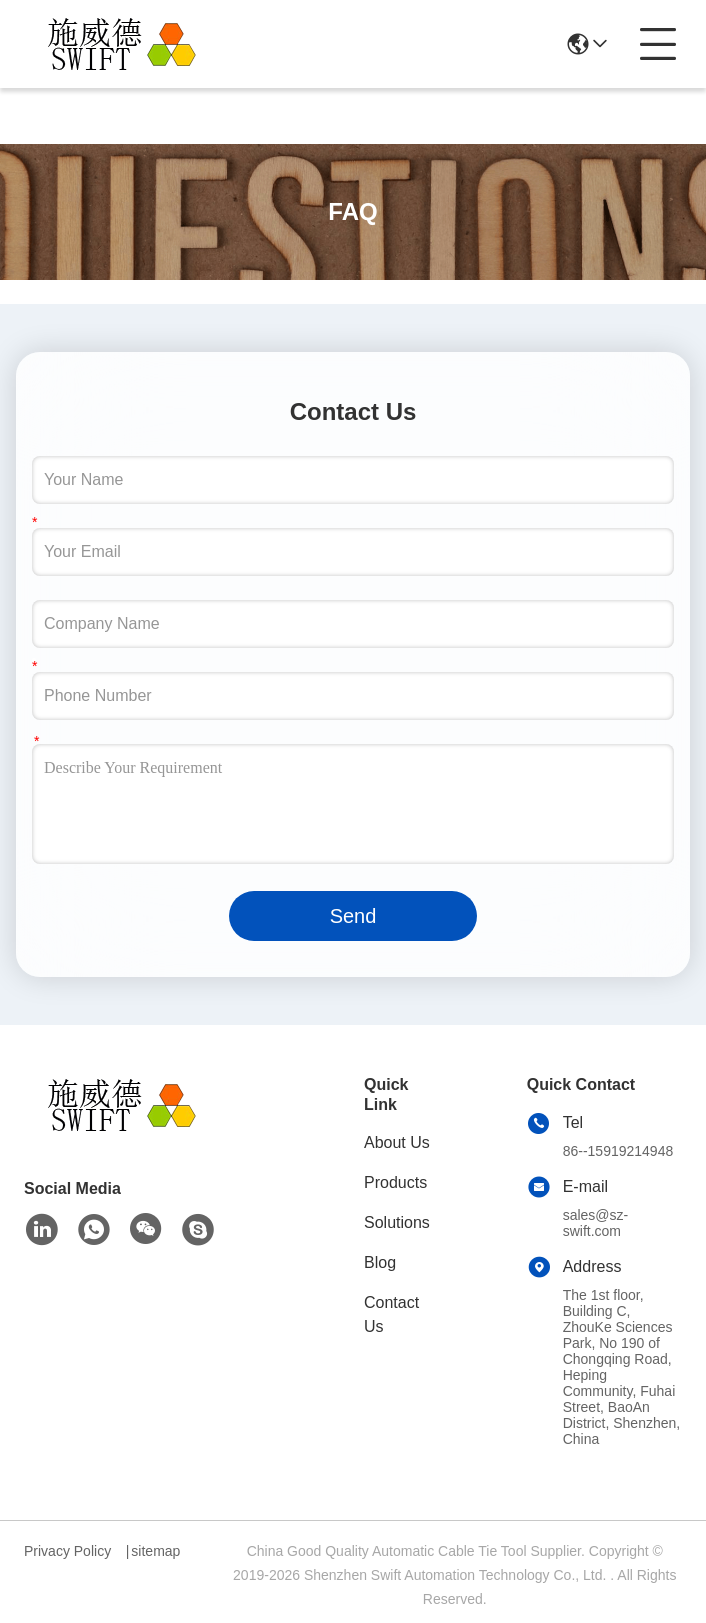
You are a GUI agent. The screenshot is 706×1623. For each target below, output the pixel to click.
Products (395, 1182)
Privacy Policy (67, 1551)
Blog (380, 1262)
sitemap (155, 1551)
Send (353, 916)
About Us (397, 1142)
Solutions (397, 1222)
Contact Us (391, 1314)
